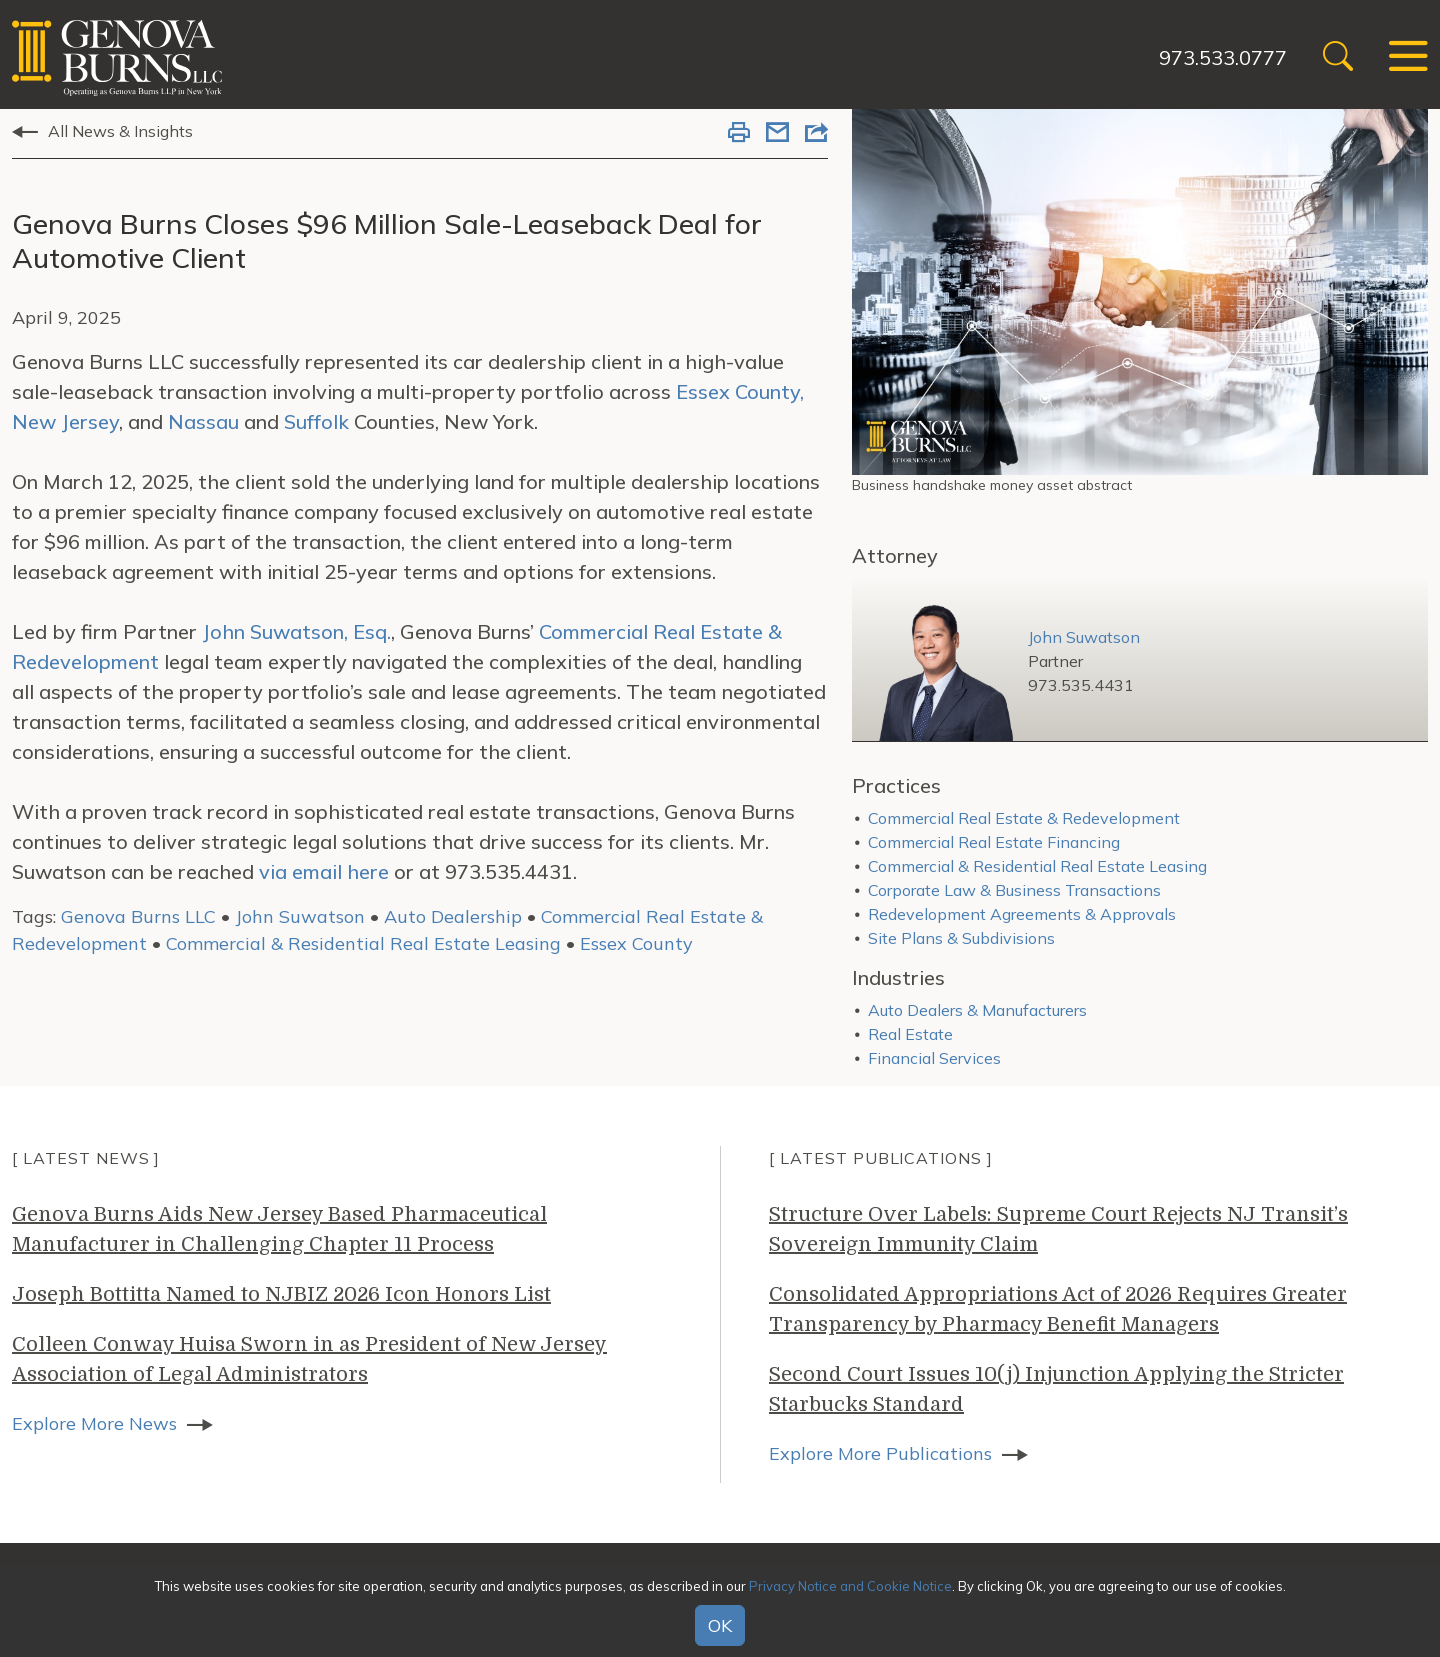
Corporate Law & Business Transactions (1014, 890)
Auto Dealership (453, 916)
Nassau (203, 421)
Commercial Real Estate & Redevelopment (1024, 818)
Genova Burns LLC (138, 916)
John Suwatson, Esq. (296, 631)
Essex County (636, 943)
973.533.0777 (1223, 57)
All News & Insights (120, 131)
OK (720, 1625)
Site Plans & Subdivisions (961, 938)
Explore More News (94, 1423)
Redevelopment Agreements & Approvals (1022, 914)
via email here (324, 871)
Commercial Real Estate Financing (994, 842)
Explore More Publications (880, 1453)
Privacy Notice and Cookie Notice (850, 1586)
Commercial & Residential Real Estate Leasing (366, 943)
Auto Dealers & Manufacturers (977, 1010)
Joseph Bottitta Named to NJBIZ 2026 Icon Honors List (281, 1294)
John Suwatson (300, 916)
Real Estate (910, 1034)
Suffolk (316, 421)
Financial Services (934, 1058)
